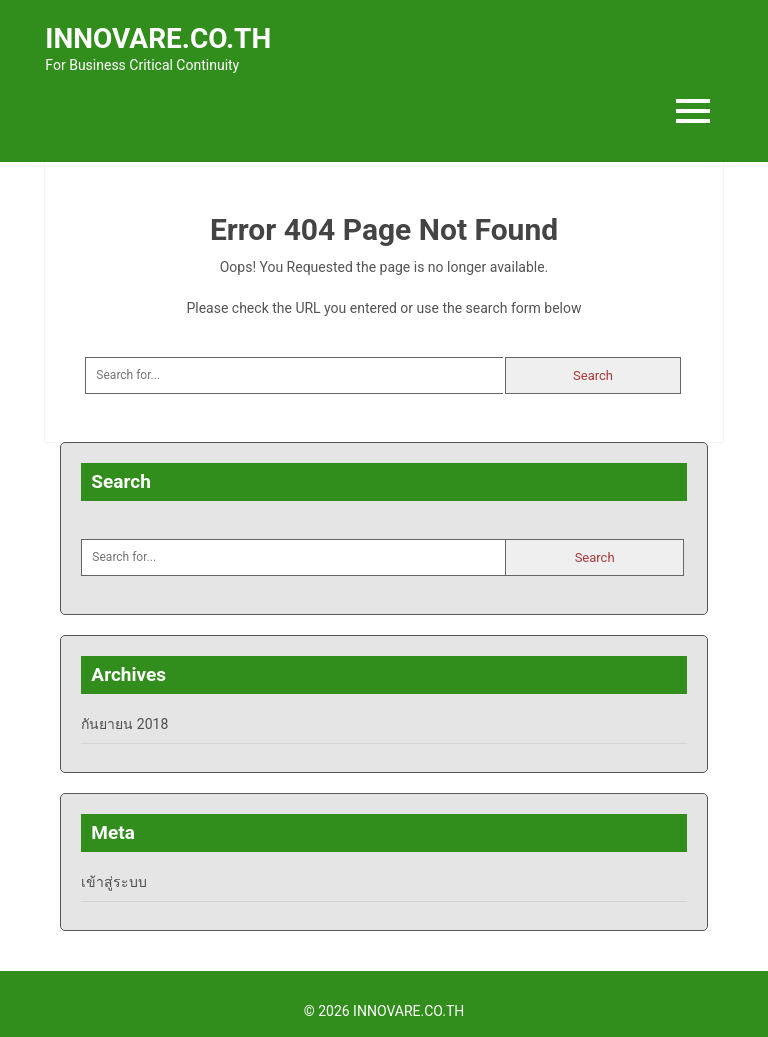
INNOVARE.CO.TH (158, 38)
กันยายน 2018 (124, 724)
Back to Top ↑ (696, 1011)
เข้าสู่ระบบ (114, 882)
